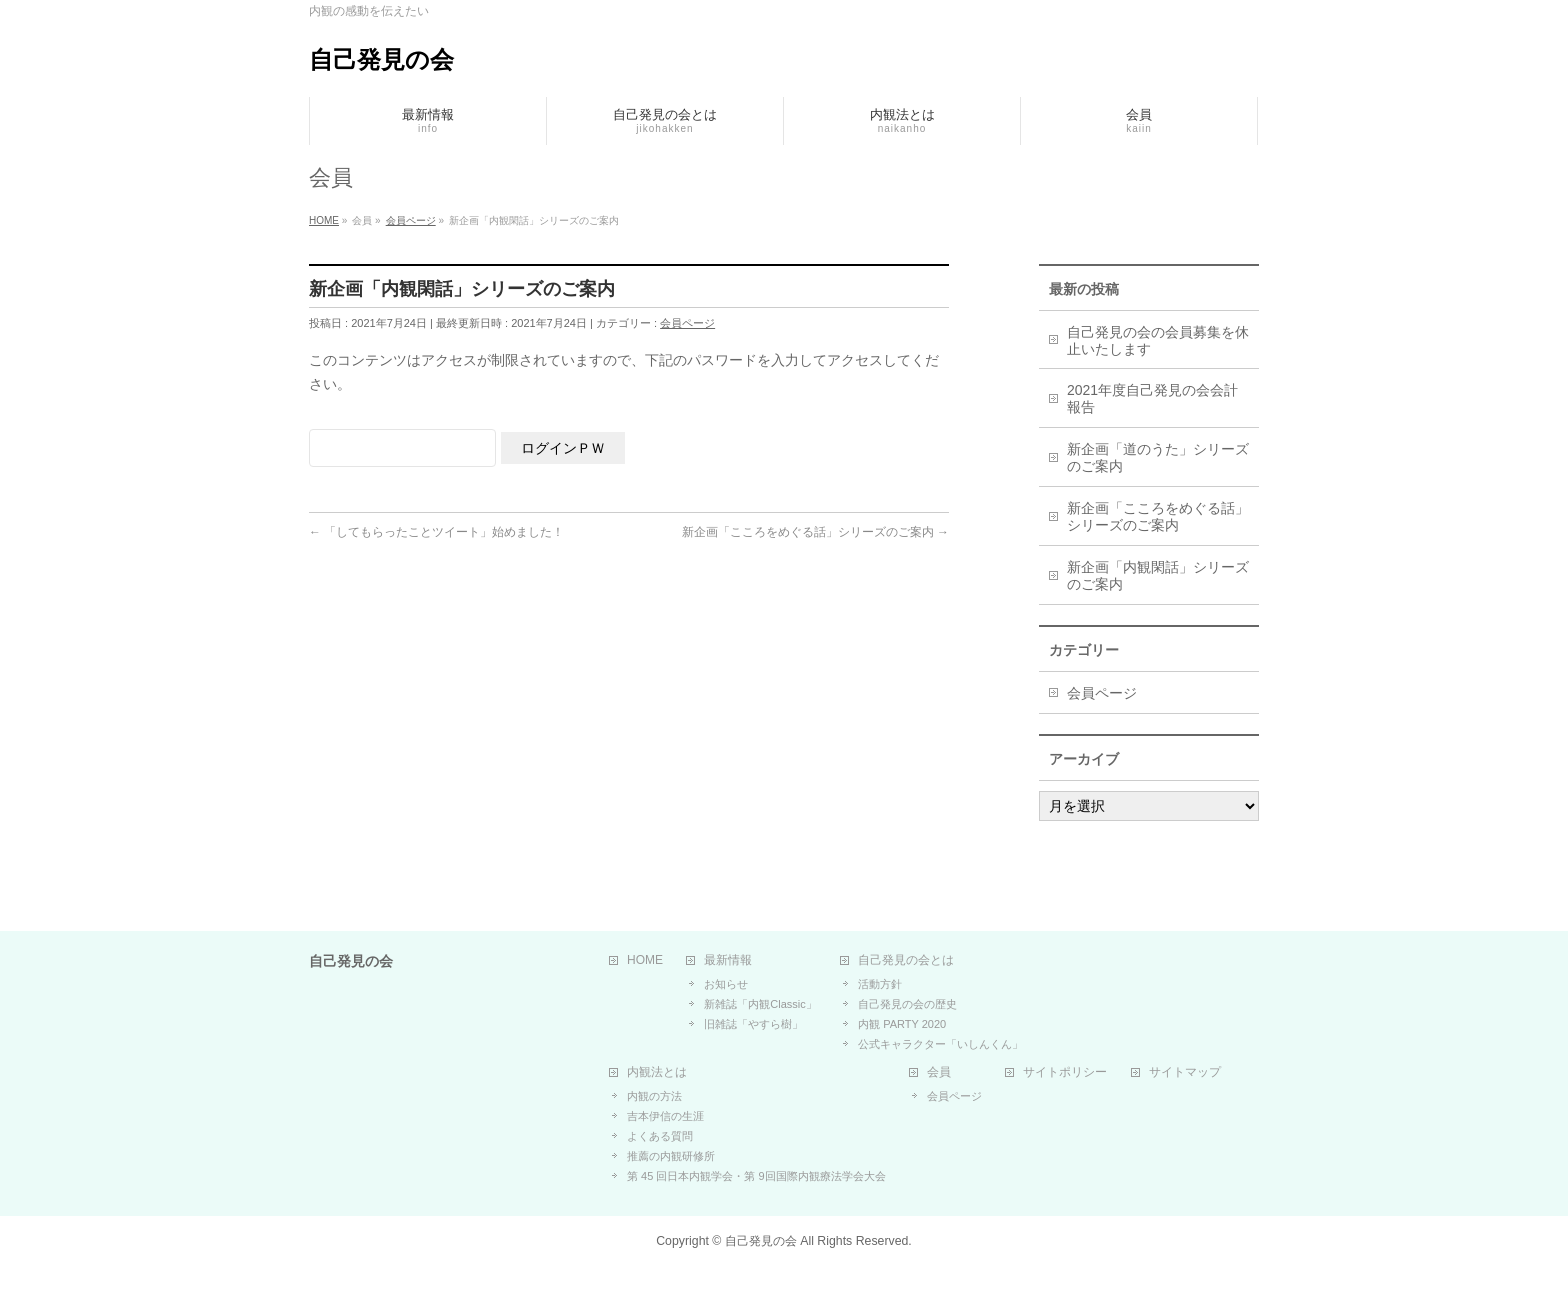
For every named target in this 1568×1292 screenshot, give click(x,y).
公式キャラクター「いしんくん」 (940, 1044)
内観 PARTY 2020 (902, 1024)
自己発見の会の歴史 (907, 1004)
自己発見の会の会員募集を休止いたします (1158, 340)
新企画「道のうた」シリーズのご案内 (1158, 457)
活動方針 (880, 984)
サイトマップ (1185, 1072)
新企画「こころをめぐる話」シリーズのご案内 (815, 532)
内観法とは (657, 1072)
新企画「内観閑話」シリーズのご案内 (1158, 575)
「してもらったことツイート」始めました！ (436, 532)
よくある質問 (660, 1136)
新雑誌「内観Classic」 (760, 1004)
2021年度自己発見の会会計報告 (1152, 398)
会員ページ (687, 323)
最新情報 (728, 960)
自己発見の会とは (906, 960)
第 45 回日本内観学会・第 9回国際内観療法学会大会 (756, 1176)
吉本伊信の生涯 (665, 1116)
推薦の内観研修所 (671, 1156)
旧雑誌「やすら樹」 (753, 1024)
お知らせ (726, 984)
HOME (645, 960)
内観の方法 (654, 1096)
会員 (939, 1072)
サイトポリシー (1065, 1072)
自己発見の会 (381, 59)
